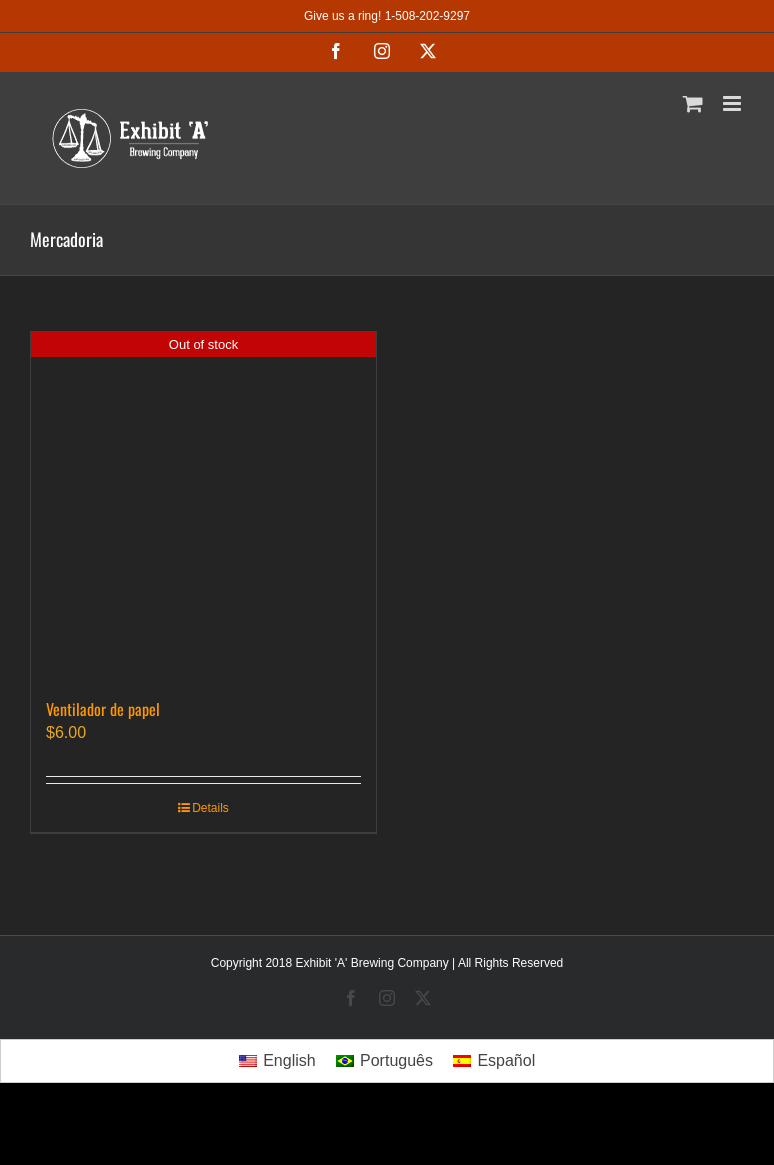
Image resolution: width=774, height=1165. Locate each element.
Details (210, 808)
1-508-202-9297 (427, 16)
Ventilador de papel (103, 709)
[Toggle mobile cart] (693, 103)
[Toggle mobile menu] (733, 103)
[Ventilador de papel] (203, 504)
